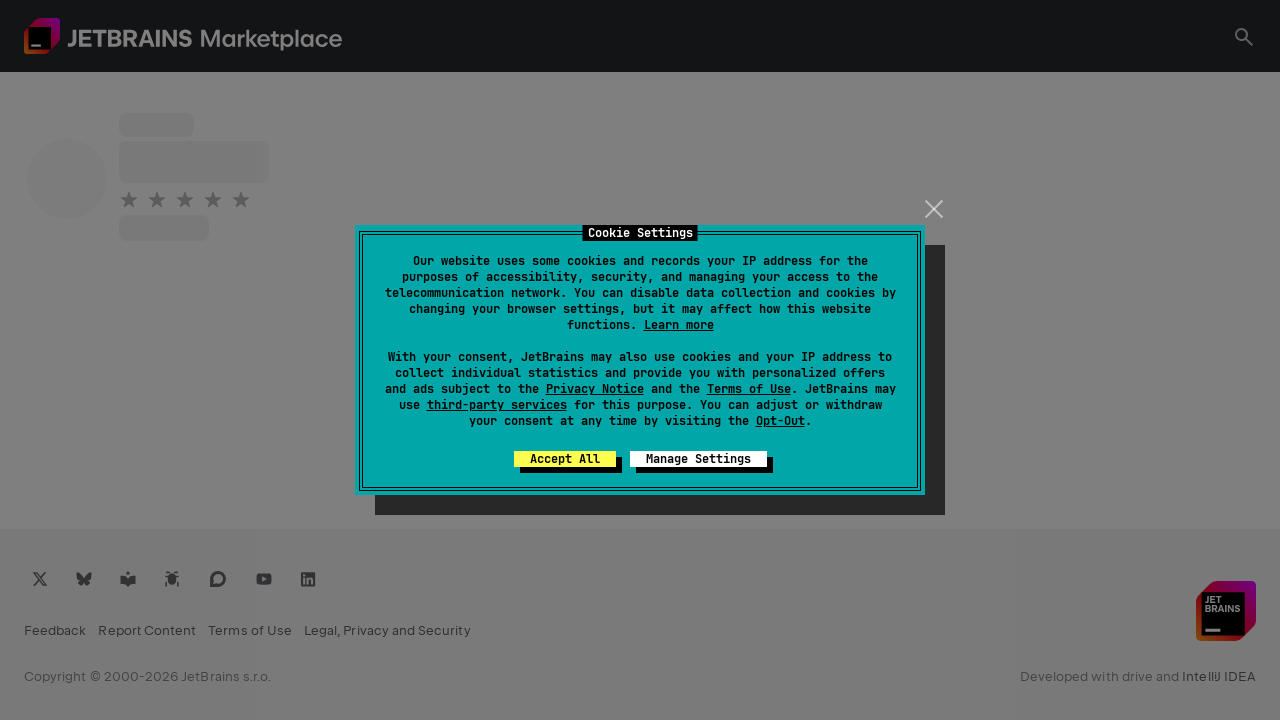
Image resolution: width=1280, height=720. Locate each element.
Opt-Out (780, 421)
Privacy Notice (595, 389)
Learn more (679, 325)
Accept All (565, 459)
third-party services (497, 405)
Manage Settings (698, 459)
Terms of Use (749, 389)
